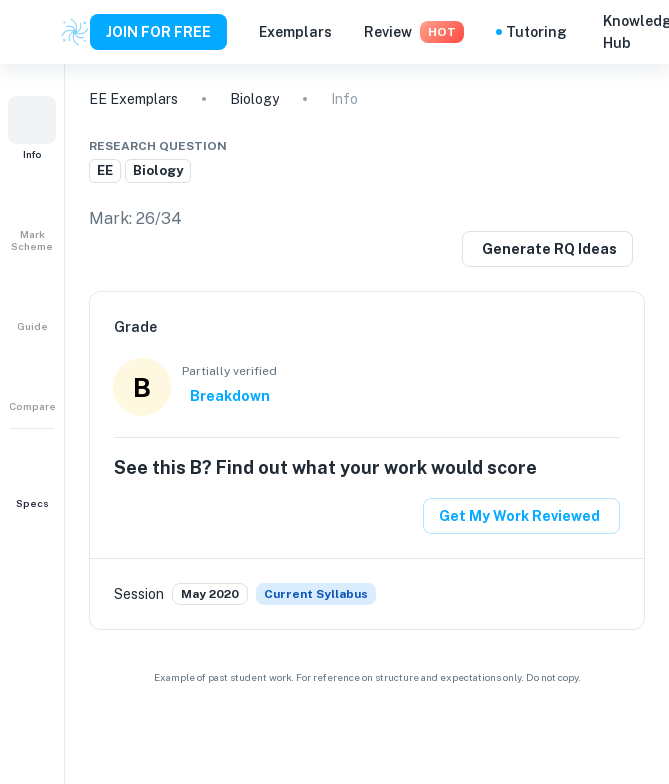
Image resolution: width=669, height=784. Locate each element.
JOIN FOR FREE (158, 32)
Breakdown (230, 396)
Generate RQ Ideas (549, 249)
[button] (32, 128)
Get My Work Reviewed (519, 516)
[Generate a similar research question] (547, 249)
